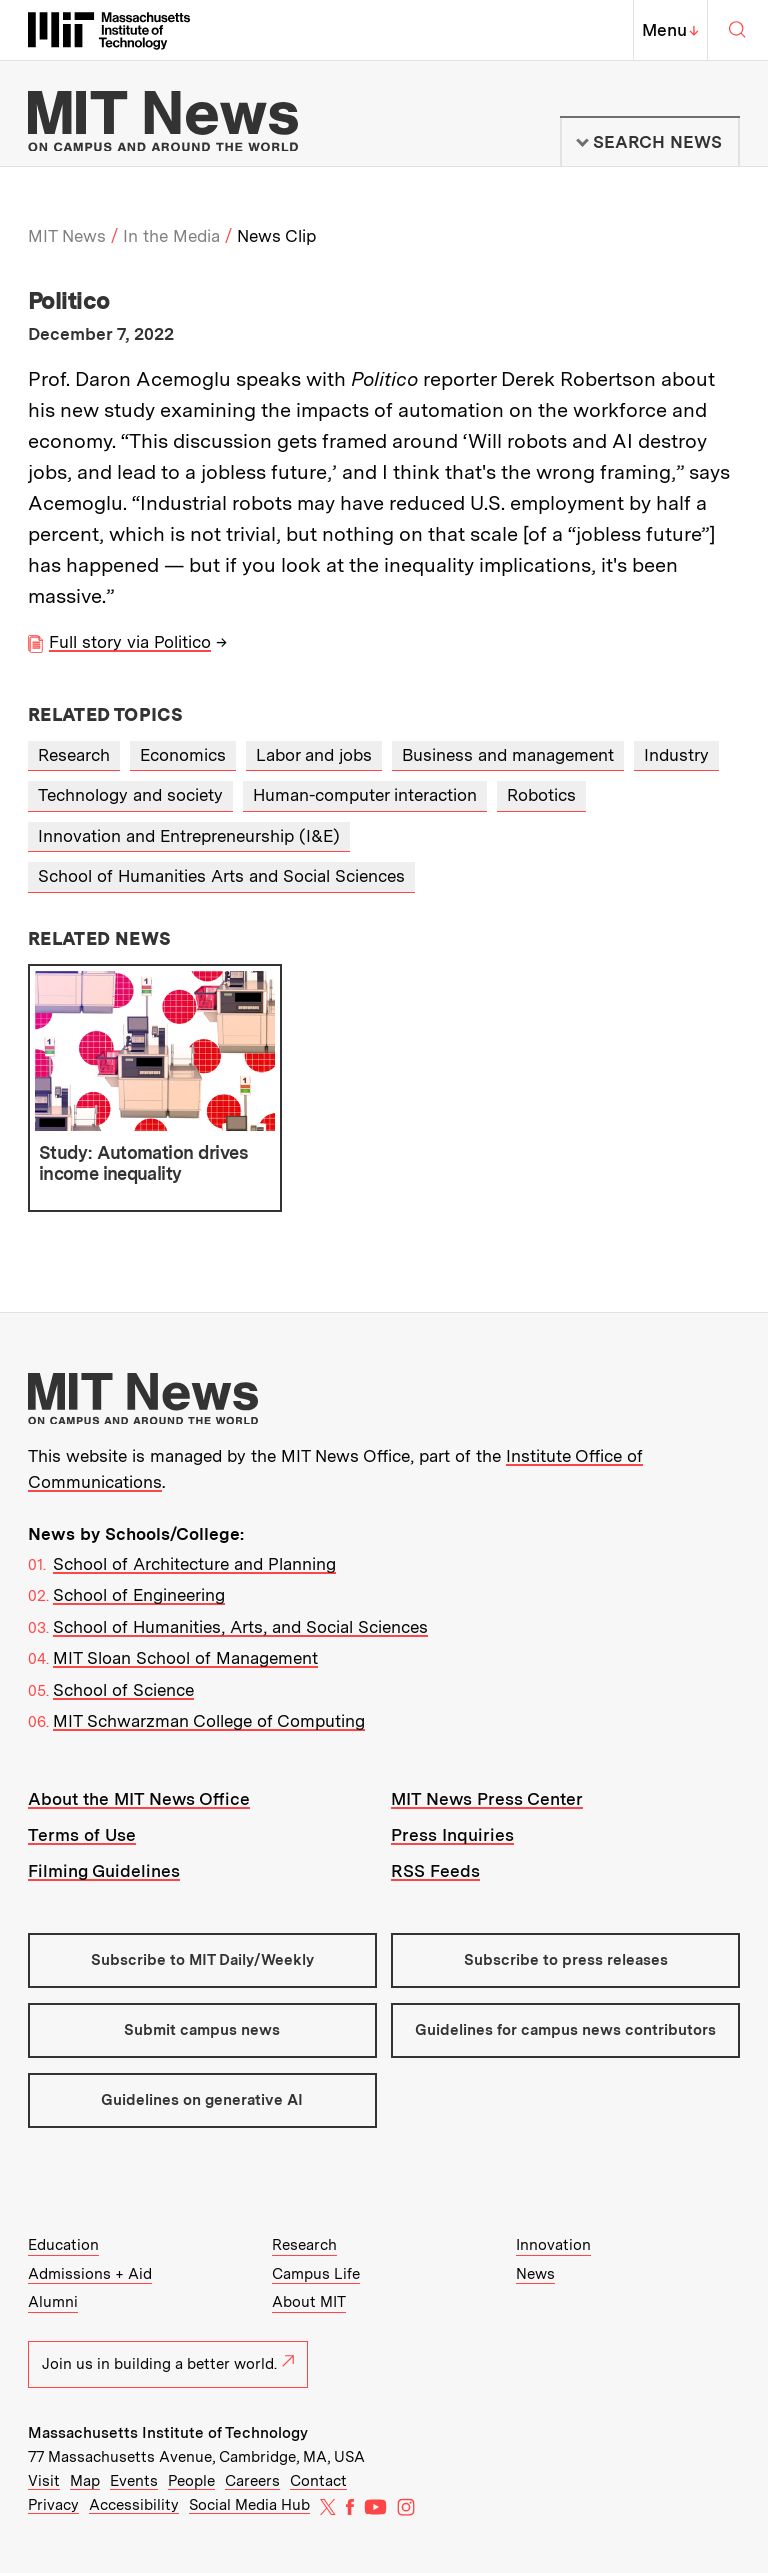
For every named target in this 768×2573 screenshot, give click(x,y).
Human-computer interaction (365, 795)
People (191, 2481)
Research (74, 755)
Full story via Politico (130, 642)
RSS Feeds (435, 1871)
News (535, 2274)
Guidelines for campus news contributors (565, 2030)
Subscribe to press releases (566, 1960)
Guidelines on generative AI (202, 2100)
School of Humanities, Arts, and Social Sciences (240, 1627)
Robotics (541, 795)
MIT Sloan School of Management (185, 1658)
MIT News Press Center (487, 1799)
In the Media (171, 236)
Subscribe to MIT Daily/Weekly (202, 1960)
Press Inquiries (452, 1835)
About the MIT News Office (139, 1799)
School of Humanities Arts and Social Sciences (221, 876)
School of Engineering (139, 1595)
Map (85, 2481)
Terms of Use (82, 1835)
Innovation (553, 2245)
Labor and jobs (314, 755)
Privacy (53, 2505)
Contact (318, 2481)
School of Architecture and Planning (194, 1564)
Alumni (53, 2302)
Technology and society (130, 795)
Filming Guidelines (104, 1871)
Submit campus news (202, 2030)
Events (134, 2481)
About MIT (309, 2302)
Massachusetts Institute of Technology (168, 2433)
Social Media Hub (249, 2505)
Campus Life (316, 2274)
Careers (252, 2481)
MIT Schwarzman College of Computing (209, 1721)
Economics (183, 755)
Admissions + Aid (90, 2274)
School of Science (123, 1690)
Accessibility (134, 2505)
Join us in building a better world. (168, 2364)
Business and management (508, 755)
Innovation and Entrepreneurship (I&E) (189, 836)
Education (63, 2245)
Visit (44, 2481)
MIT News (67, 236)
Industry (676, 755)
